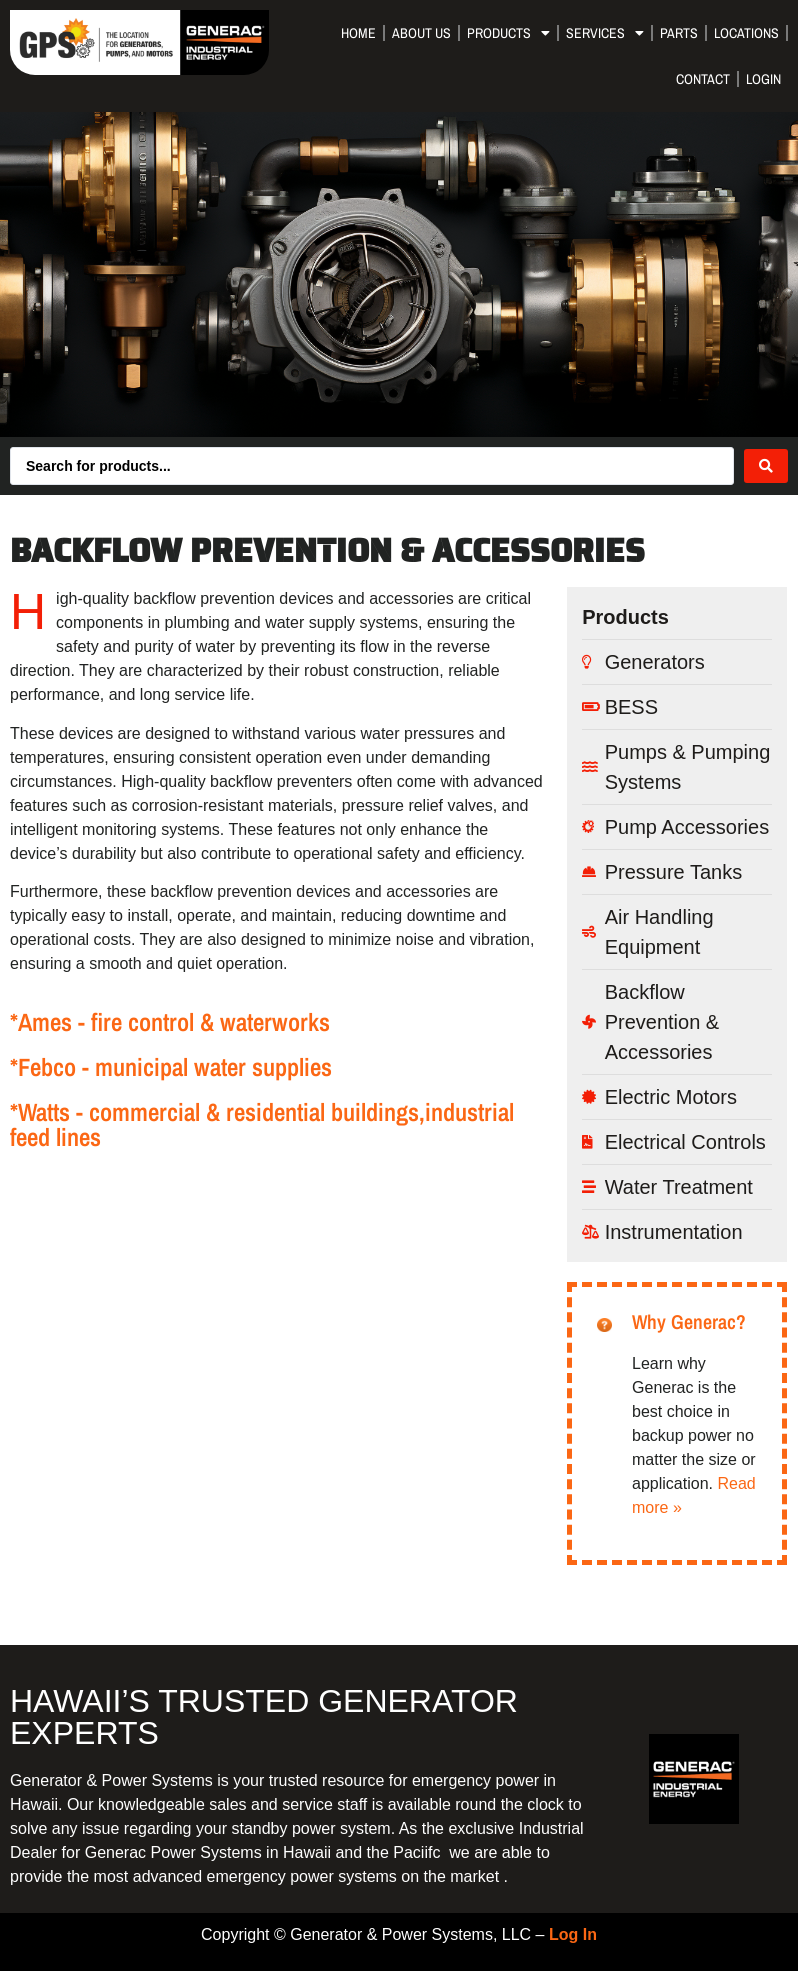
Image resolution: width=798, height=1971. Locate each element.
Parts (679, 33)
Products (508, 33)
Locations (746, 33)
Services (605, 33)
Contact (703, 79)
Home (358, 33)
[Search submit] (766, 466)
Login (763, 79)
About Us (421, 33)
